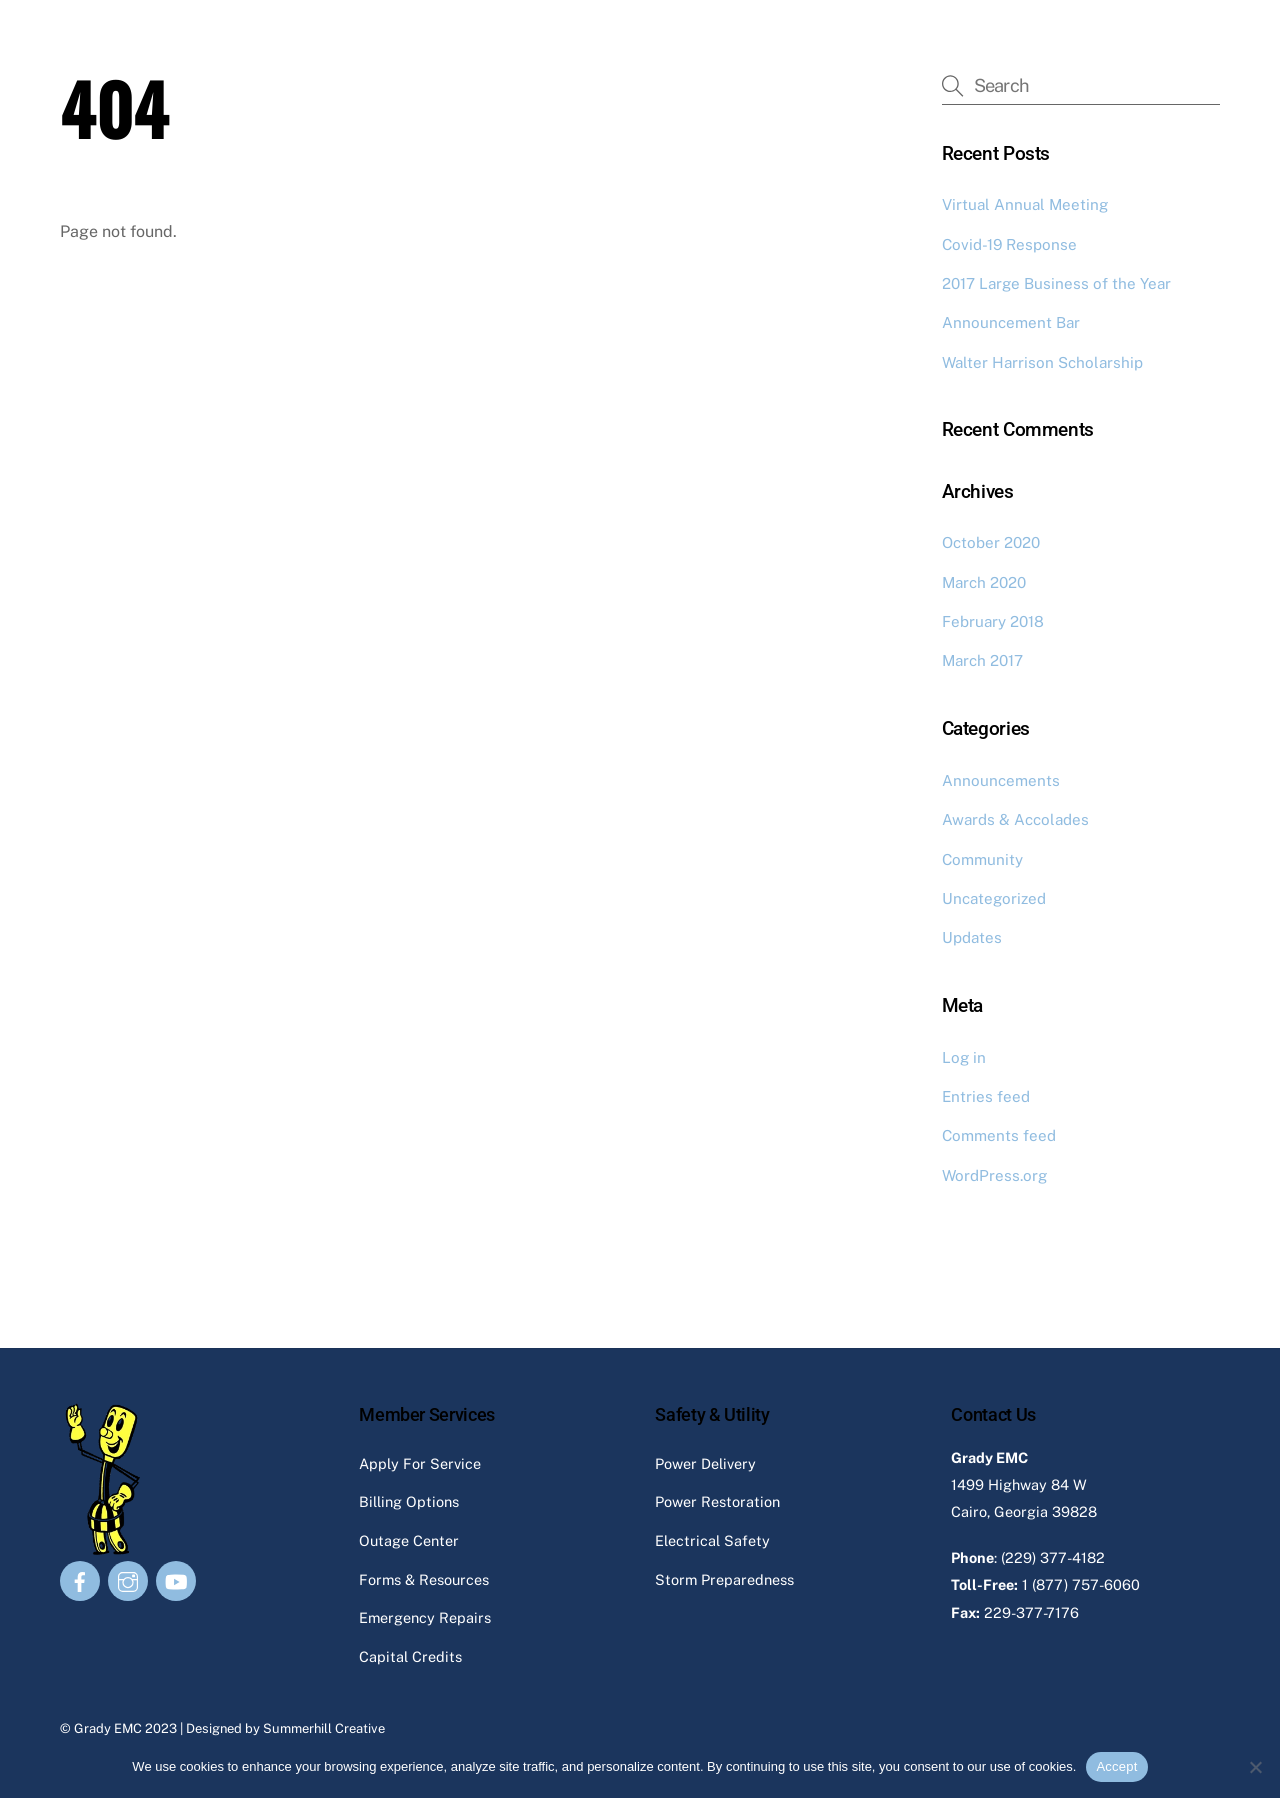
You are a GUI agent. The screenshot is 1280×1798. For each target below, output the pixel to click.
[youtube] (176, 1579)
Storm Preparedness (724, 1579)
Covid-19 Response (1009, 244)
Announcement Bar (1011, 322)
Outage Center (409, 1540)
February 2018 (993, 621)
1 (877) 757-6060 (1081, 1584)
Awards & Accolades (1015, 819)
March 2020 (984, 582)
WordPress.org (994, 1175)
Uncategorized (994, 898)
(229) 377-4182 (1053, 1557)
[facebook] (80, 1579)
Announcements (1001, 780)
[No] (1255, 1767)
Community (982, 859)
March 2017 (982, 660)
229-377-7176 (1031, 1612)
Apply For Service (420, 1463)
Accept (1116, 1766)
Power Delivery (705, 1463)
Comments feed (999, 1135)
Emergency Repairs (425, 1617)
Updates (972, 937)
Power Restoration (717, 1501)
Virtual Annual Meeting (1025, 204)
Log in (964, 1057)
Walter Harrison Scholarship (1042, 362)
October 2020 (991, 542)
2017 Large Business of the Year (1056, 283)
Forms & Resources (424, 1579)
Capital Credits (410, 1656)
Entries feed (986, 1096)
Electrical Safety (712, 1540)
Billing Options (409, 1501)
